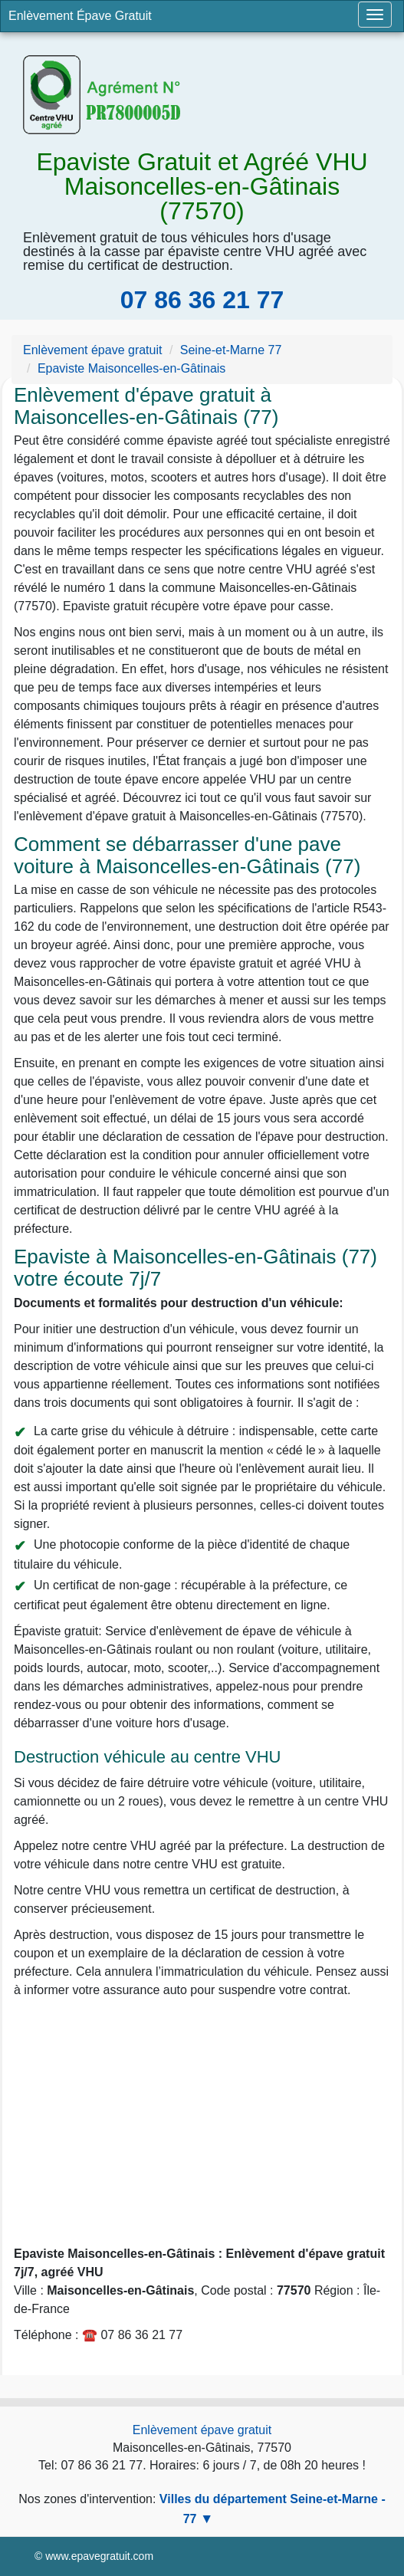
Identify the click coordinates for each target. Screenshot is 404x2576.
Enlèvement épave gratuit (202, 2429)
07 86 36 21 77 (202, 300)
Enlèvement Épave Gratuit (80, 15)
